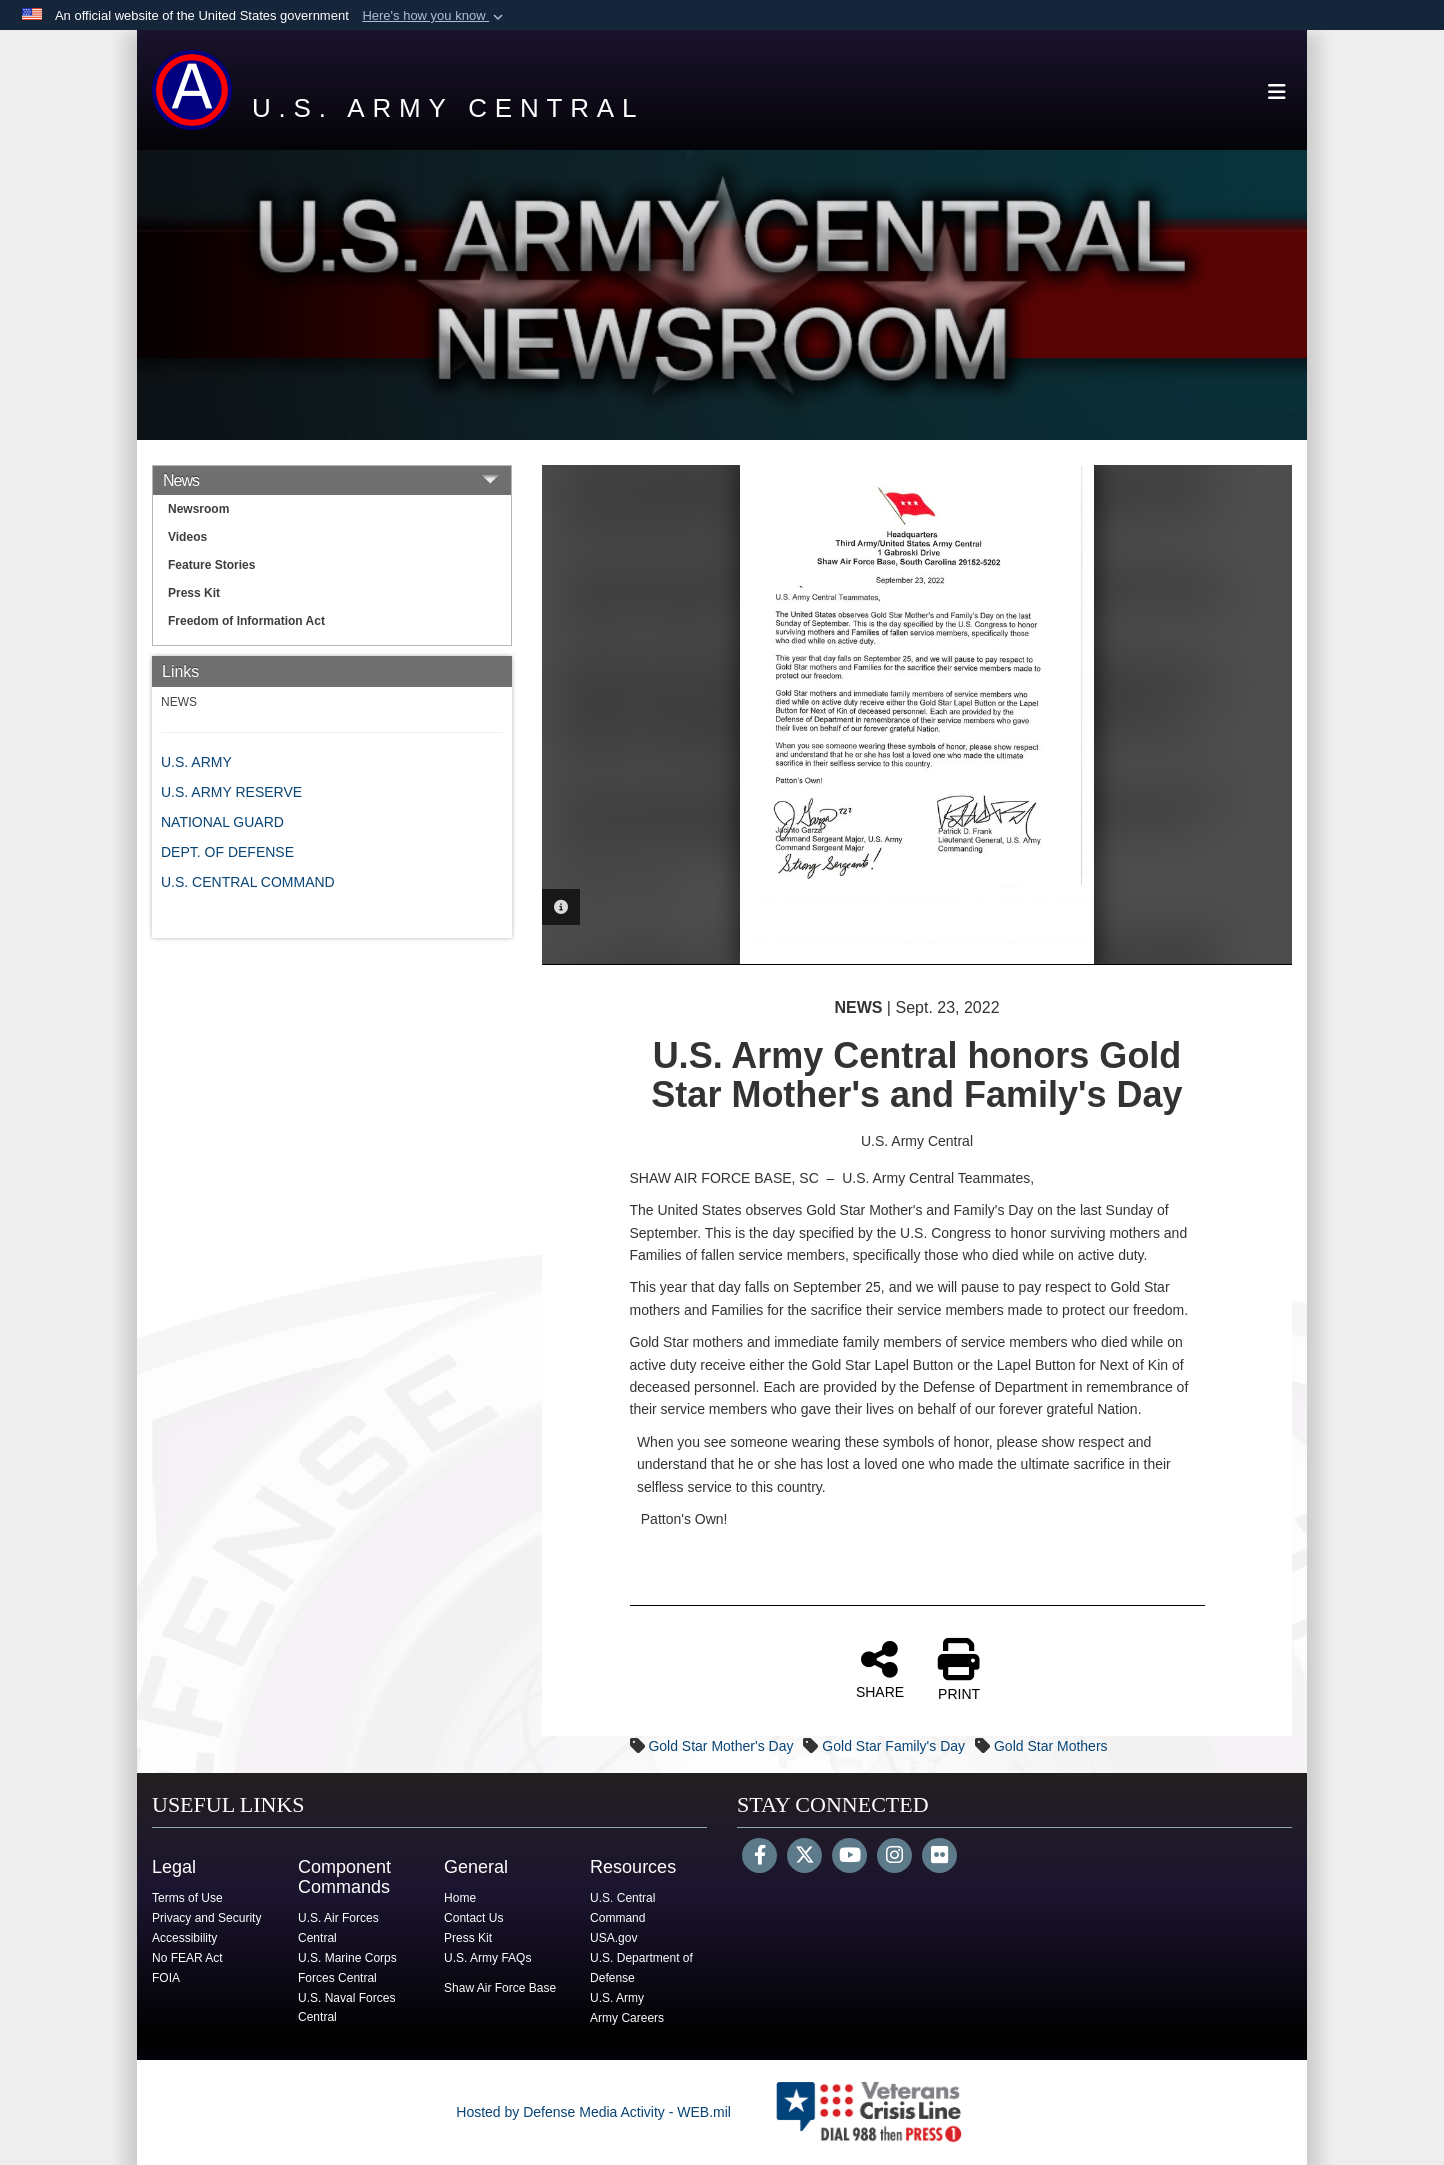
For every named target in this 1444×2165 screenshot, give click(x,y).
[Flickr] (939, 1857)
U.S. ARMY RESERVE (231, 792)
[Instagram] (894, 1857)
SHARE (880, 1669)
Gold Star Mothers (1051, 1746)
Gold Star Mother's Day (720, 1746)
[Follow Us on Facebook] (759, 1857)
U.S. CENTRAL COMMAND (248, 882)
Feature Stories (211, 565)
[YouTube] (849, 1857)
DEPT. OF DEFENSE (227, 852)
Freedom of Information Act (246, 621)
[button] (434, 16)
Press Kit (194, 593)
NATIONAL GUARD (222, 822)
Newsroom (198, 509)
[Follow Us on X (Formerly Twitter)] (804, 1857)
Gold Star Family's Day (893, 1746)
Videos (187, 537)
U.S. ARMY (196, 762)
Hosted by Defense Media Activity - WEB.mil (593, 2112)
